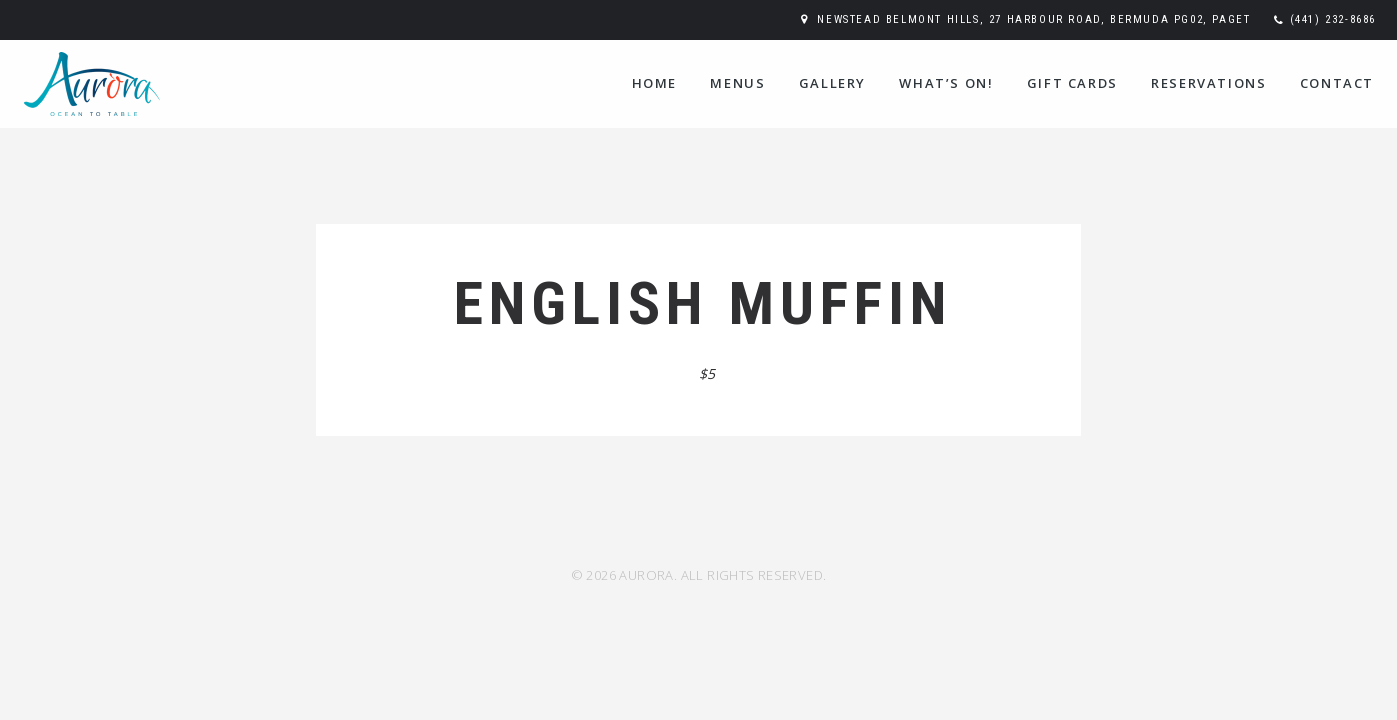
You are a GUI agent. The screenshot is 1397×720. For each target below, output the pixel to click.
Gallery (832, 83)
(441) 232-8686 (1333, 19)
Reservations (1208, 83)
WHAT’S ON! (946, 83)
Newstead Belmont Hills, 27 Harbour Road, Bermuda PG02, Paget (1033, 19)
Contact (1337, 83)
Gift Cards (1072, 83)
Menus (737, 83)
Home (654, 83)
